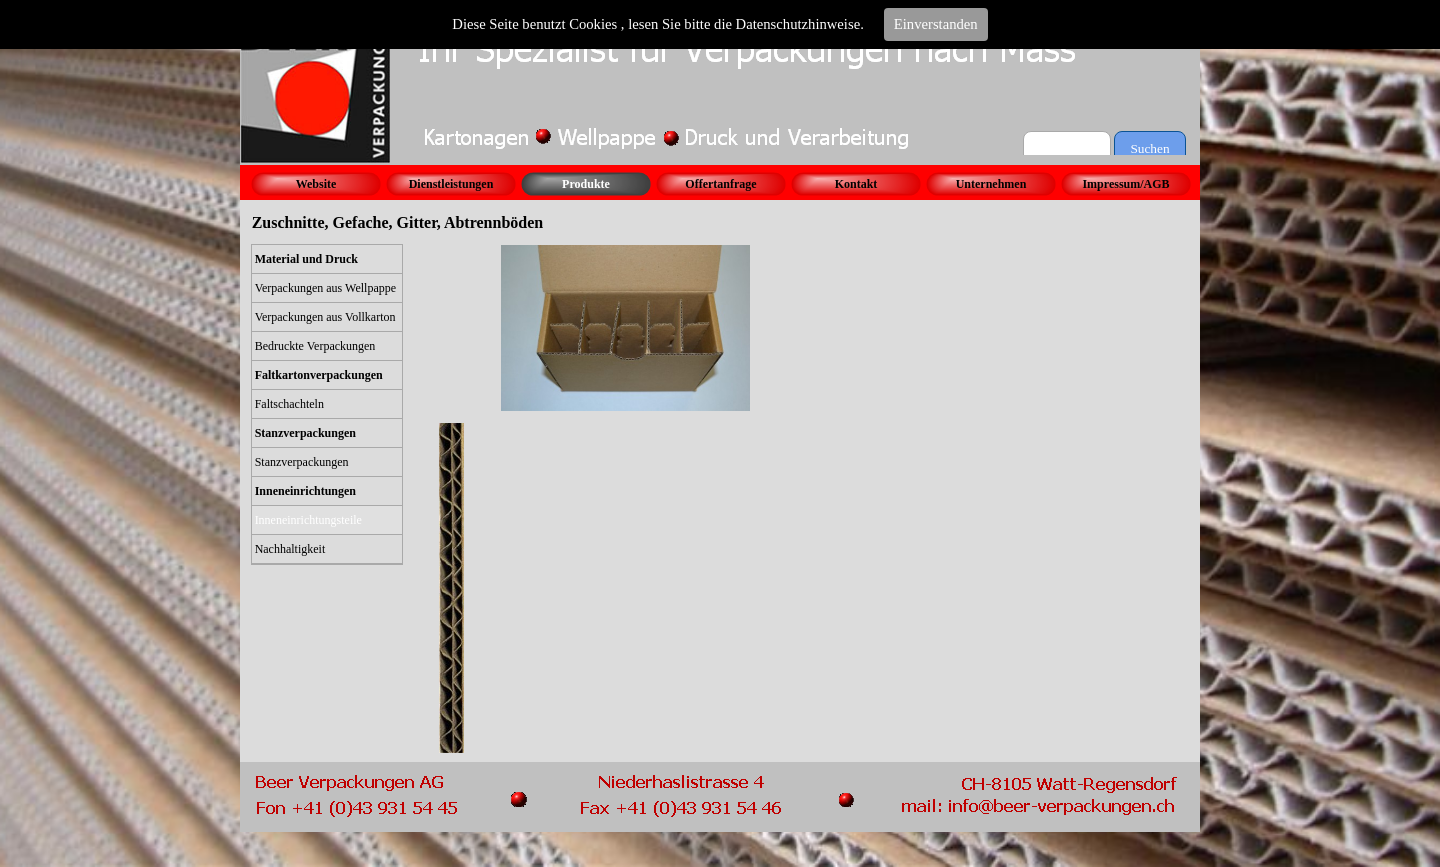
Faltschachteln (289, 404)
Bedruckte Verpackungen (315, 346)
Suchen (1149, 148)
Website (316, 184)
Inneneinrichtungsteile (308, 520)
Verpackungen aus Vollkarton (325, 317)
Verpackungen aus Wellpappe (325, 288)
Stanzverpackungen (302, 462)
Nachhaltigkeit (290, 549)
